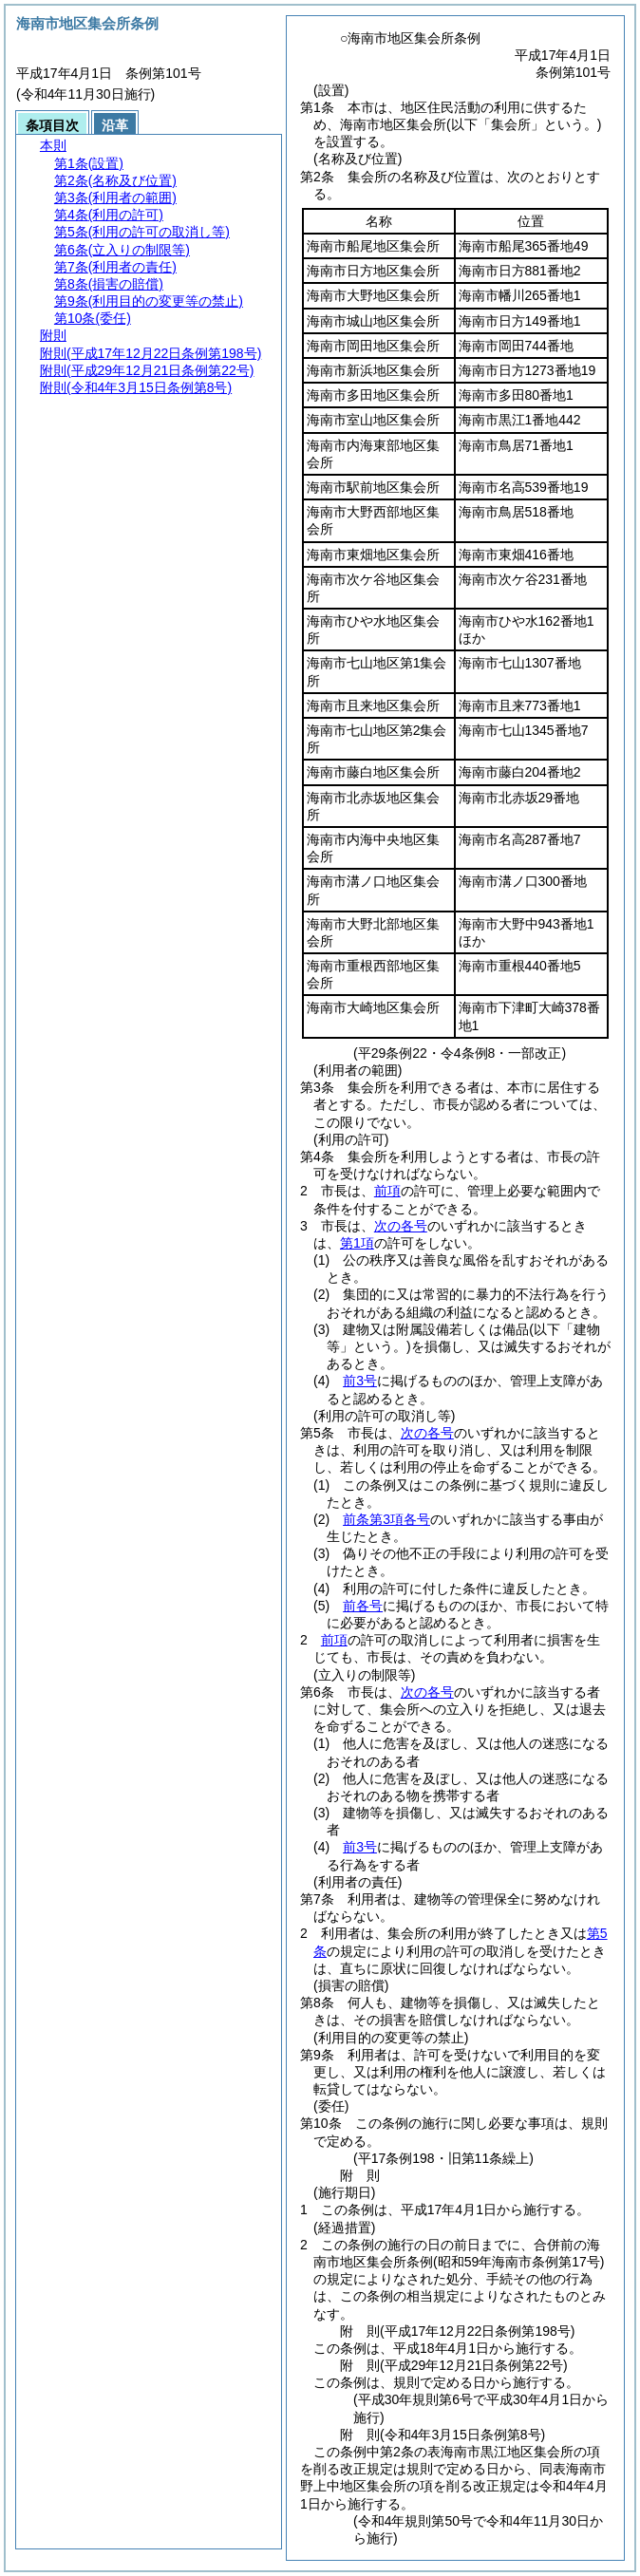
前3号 (360, 1380)
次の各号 (400, 1225)
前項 (387, 1190)
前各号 (363, 1605)
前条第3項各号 (386, 1519)
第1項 (357, 1242)
